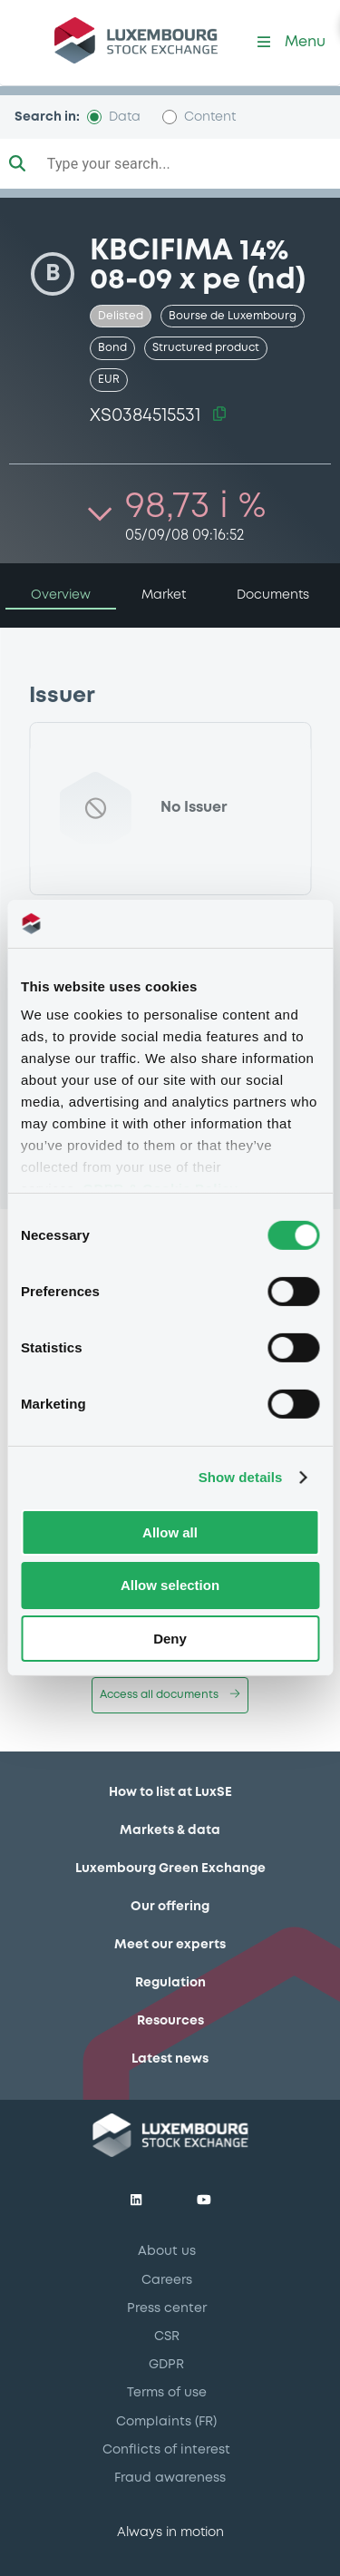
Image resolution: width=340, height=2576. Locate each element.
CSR (167, 2336)
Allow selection (170, 1585)
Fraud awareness (170, 2478)
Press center (167, 2308)
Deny (170, 1638)
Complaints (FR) (166, 2421)
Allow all (170, 1531)
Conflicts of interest (166, 2449)
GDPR (166, 2364)
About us (167, 2251)
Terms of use (167, 2392)
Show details (241, 1477)
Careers (166, 2280)
